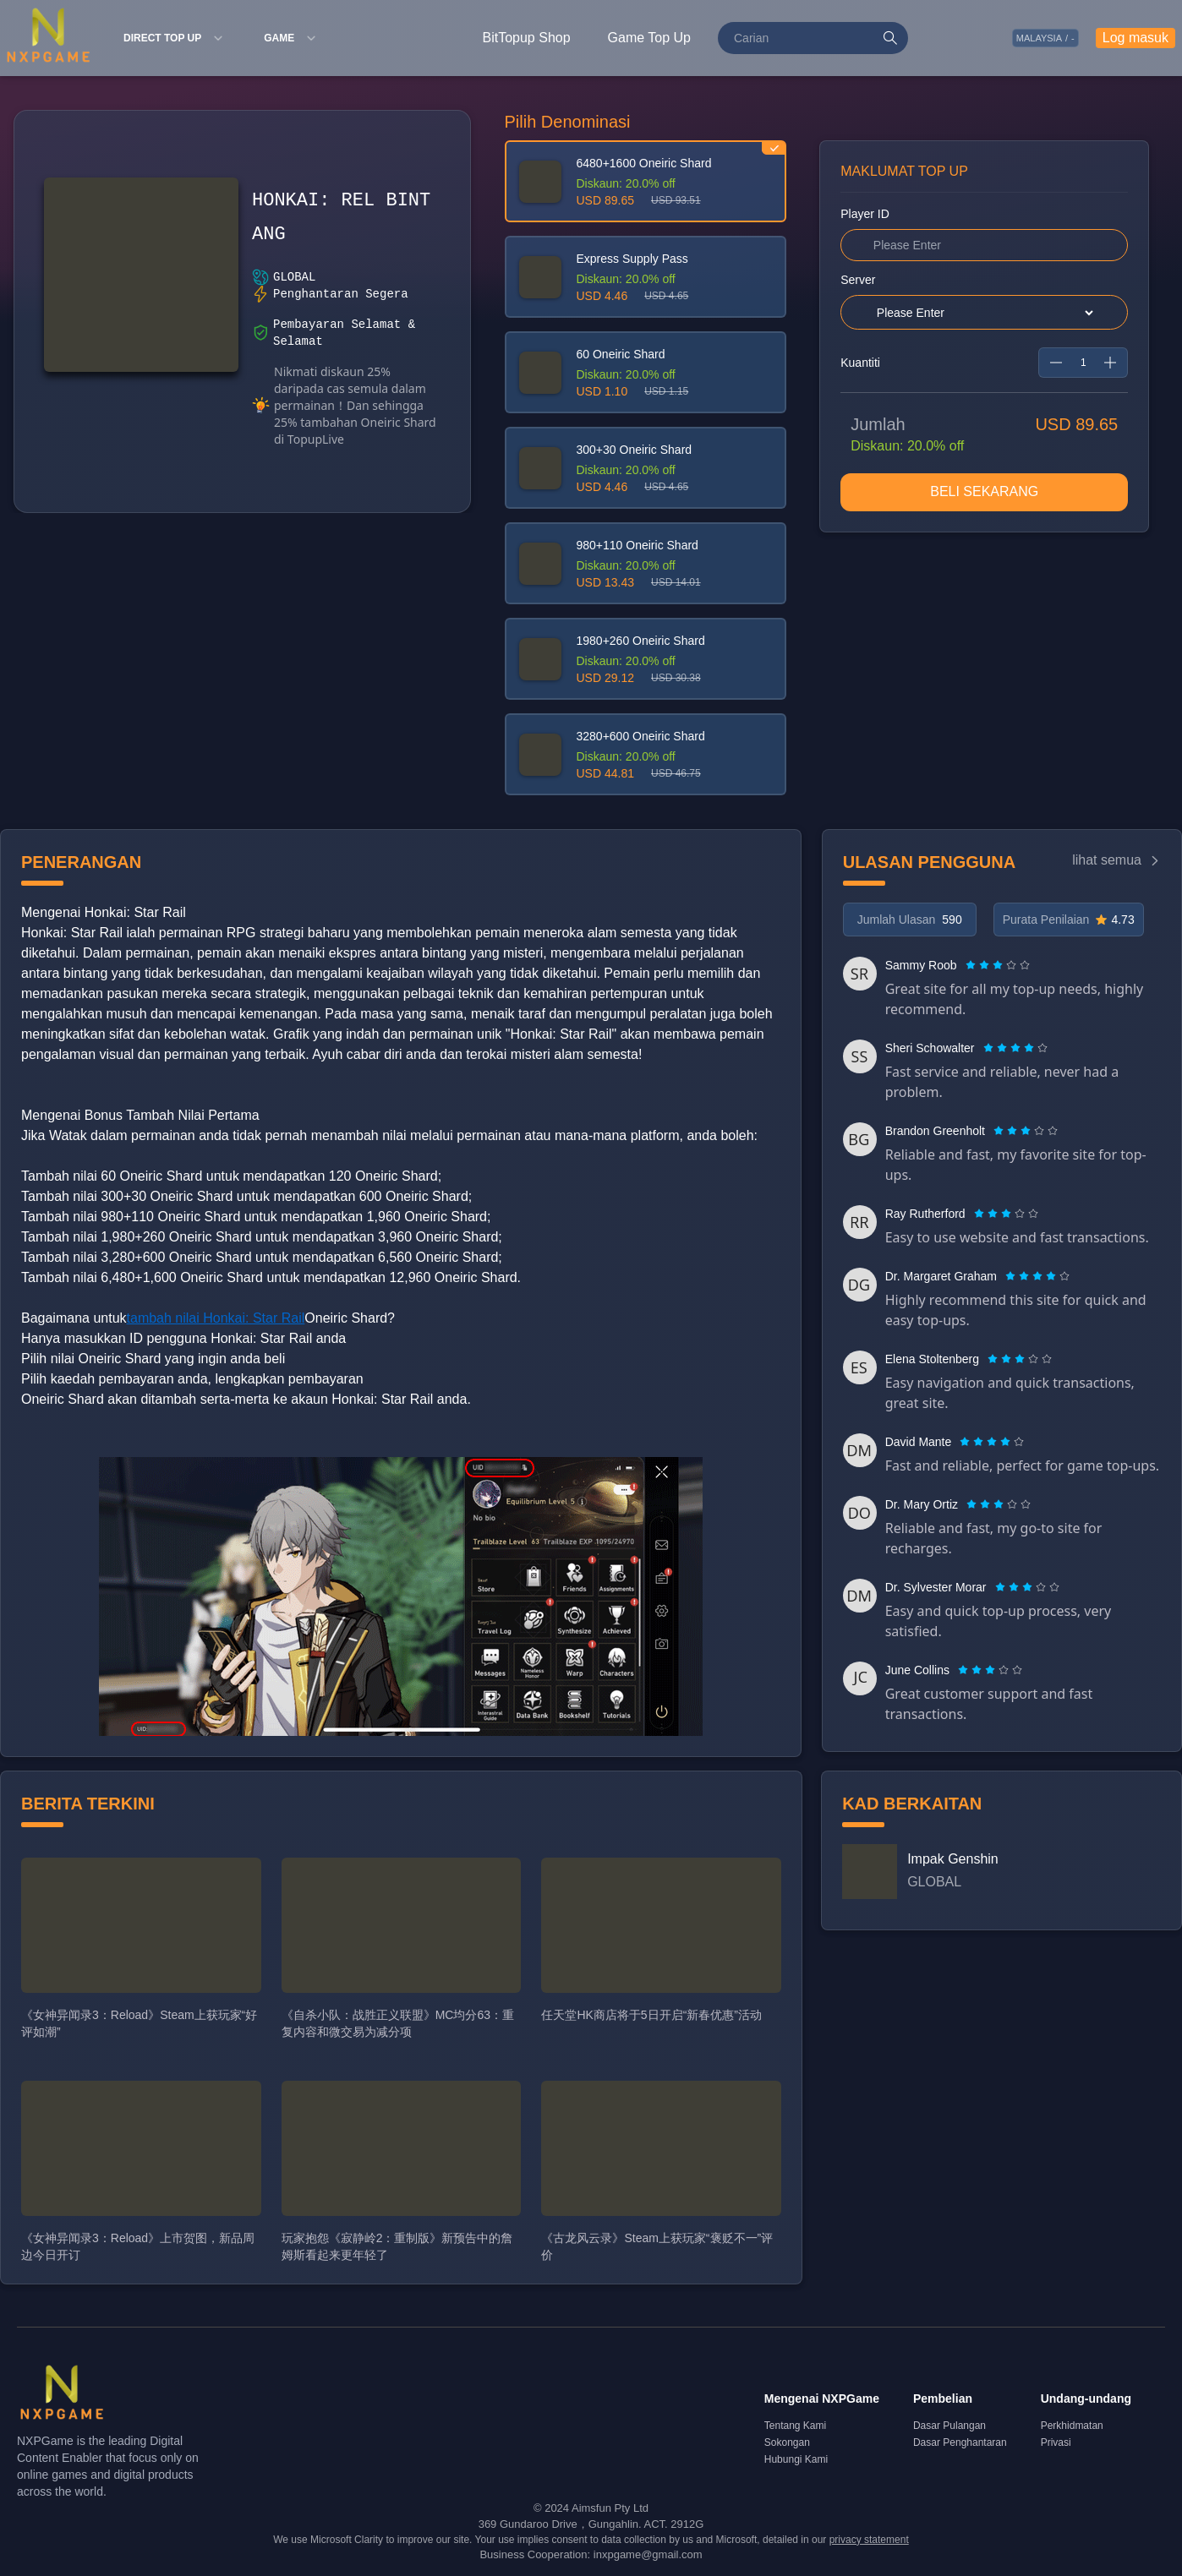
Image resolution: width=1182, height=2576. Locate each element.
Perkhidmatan (1072, 2425)
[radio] (972, 965)
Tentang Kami (795, 2425)
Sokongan (787, 2442)
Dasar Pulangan (949, 2425)
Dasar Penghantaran (960, 2442)
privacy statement (869, 2540)
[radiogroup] (998, 965)
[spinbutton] (1083, 362)
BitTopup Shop (527, 37)
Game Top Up (649, 37)
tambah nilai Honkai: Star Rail (216, 1318)
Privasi (1056, 2442)
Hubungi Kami (796, 2459)
